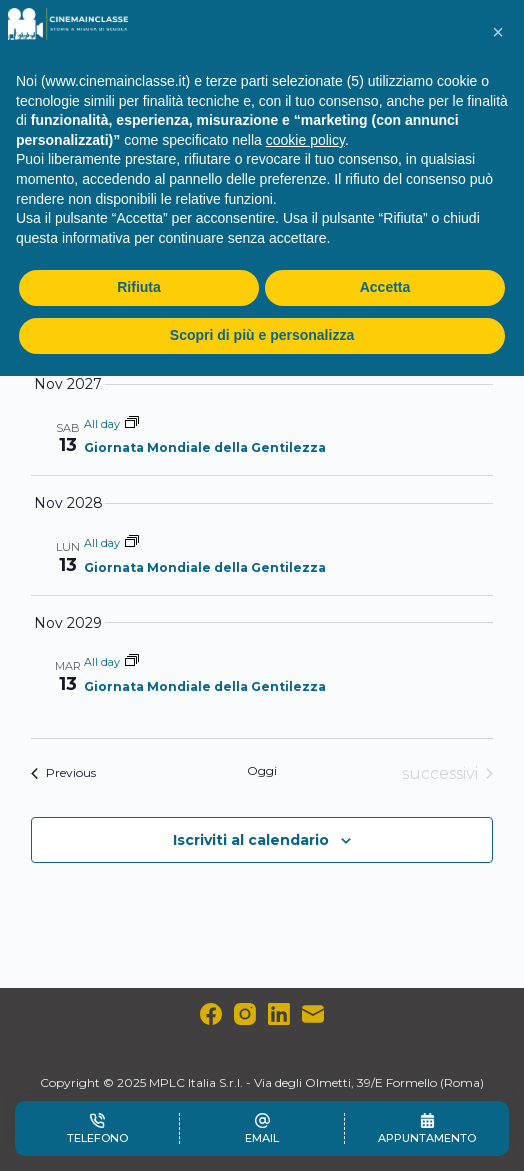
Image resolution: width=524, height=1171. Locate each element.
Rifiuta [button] (139, 287)
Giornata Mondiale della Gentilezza (205, 447)
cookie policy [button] (305, 140)
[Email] (313, 1014)
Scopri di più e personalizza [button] (262, 335)
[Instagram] (245, 1014)
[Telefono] (97, 1128)
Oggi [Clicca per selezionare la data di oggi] (262, 770)
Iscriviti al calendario (251, 840)
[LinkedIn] (279, 1014)
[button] (498, 32)
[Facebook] (211, 1014)
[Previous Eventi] (63, 774)
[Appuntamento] (427, 1128)
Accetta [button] (385, 287)
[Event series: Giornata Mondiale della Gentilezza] (132, 424)
